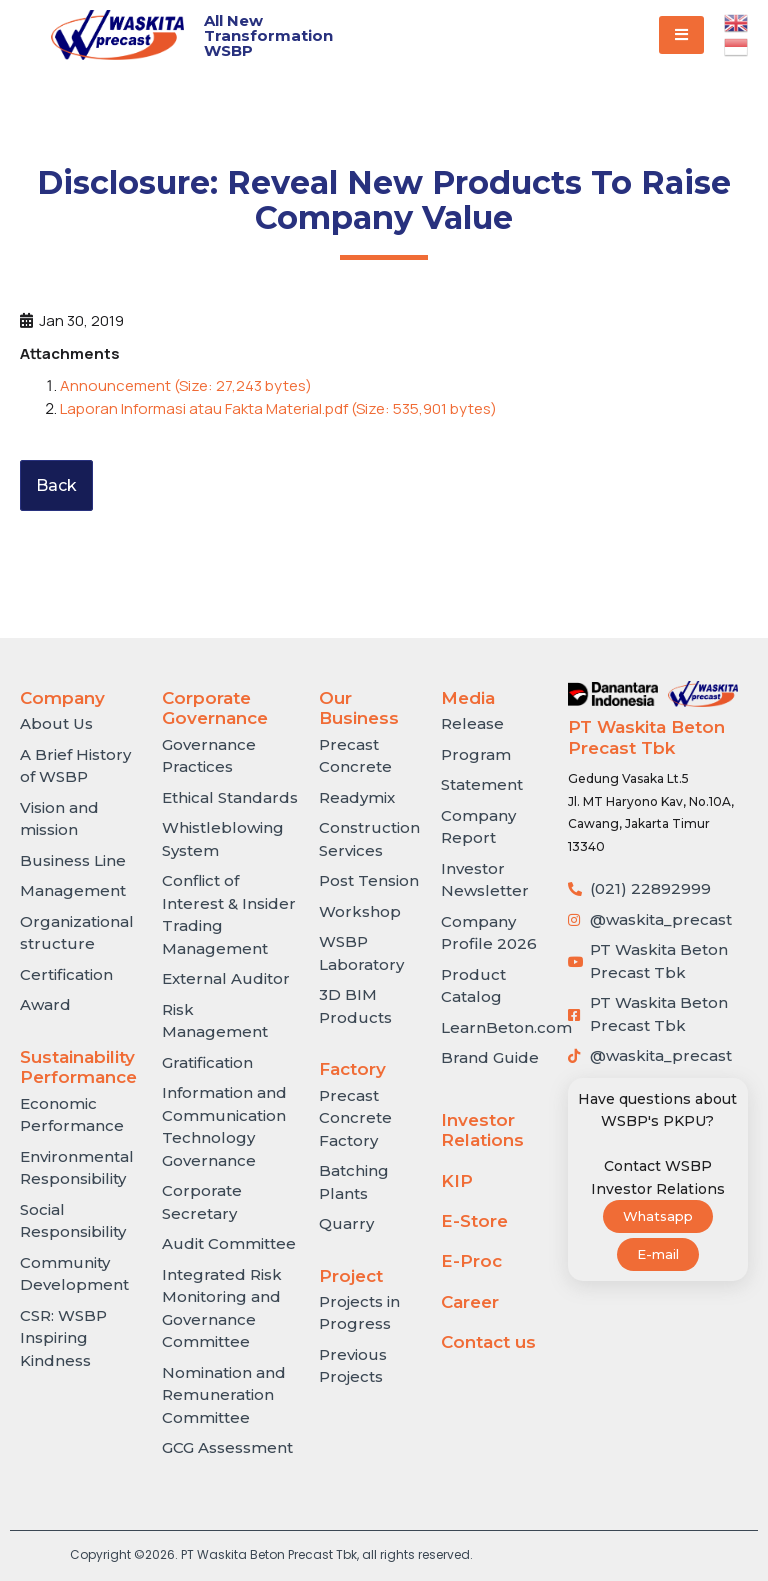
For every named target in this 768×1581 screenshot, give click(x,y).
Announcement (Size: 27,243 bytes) (186, 385)
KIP (457, 1181)
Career (470, 1302)
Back (56, 485)
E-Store (474, 1221)
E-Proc (471, 1261)
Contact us (488, 1342)
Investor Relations (482, 1130)
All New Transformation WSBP (268, 35)
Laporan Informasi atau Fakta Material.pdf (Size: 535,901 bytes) (278, 408)
